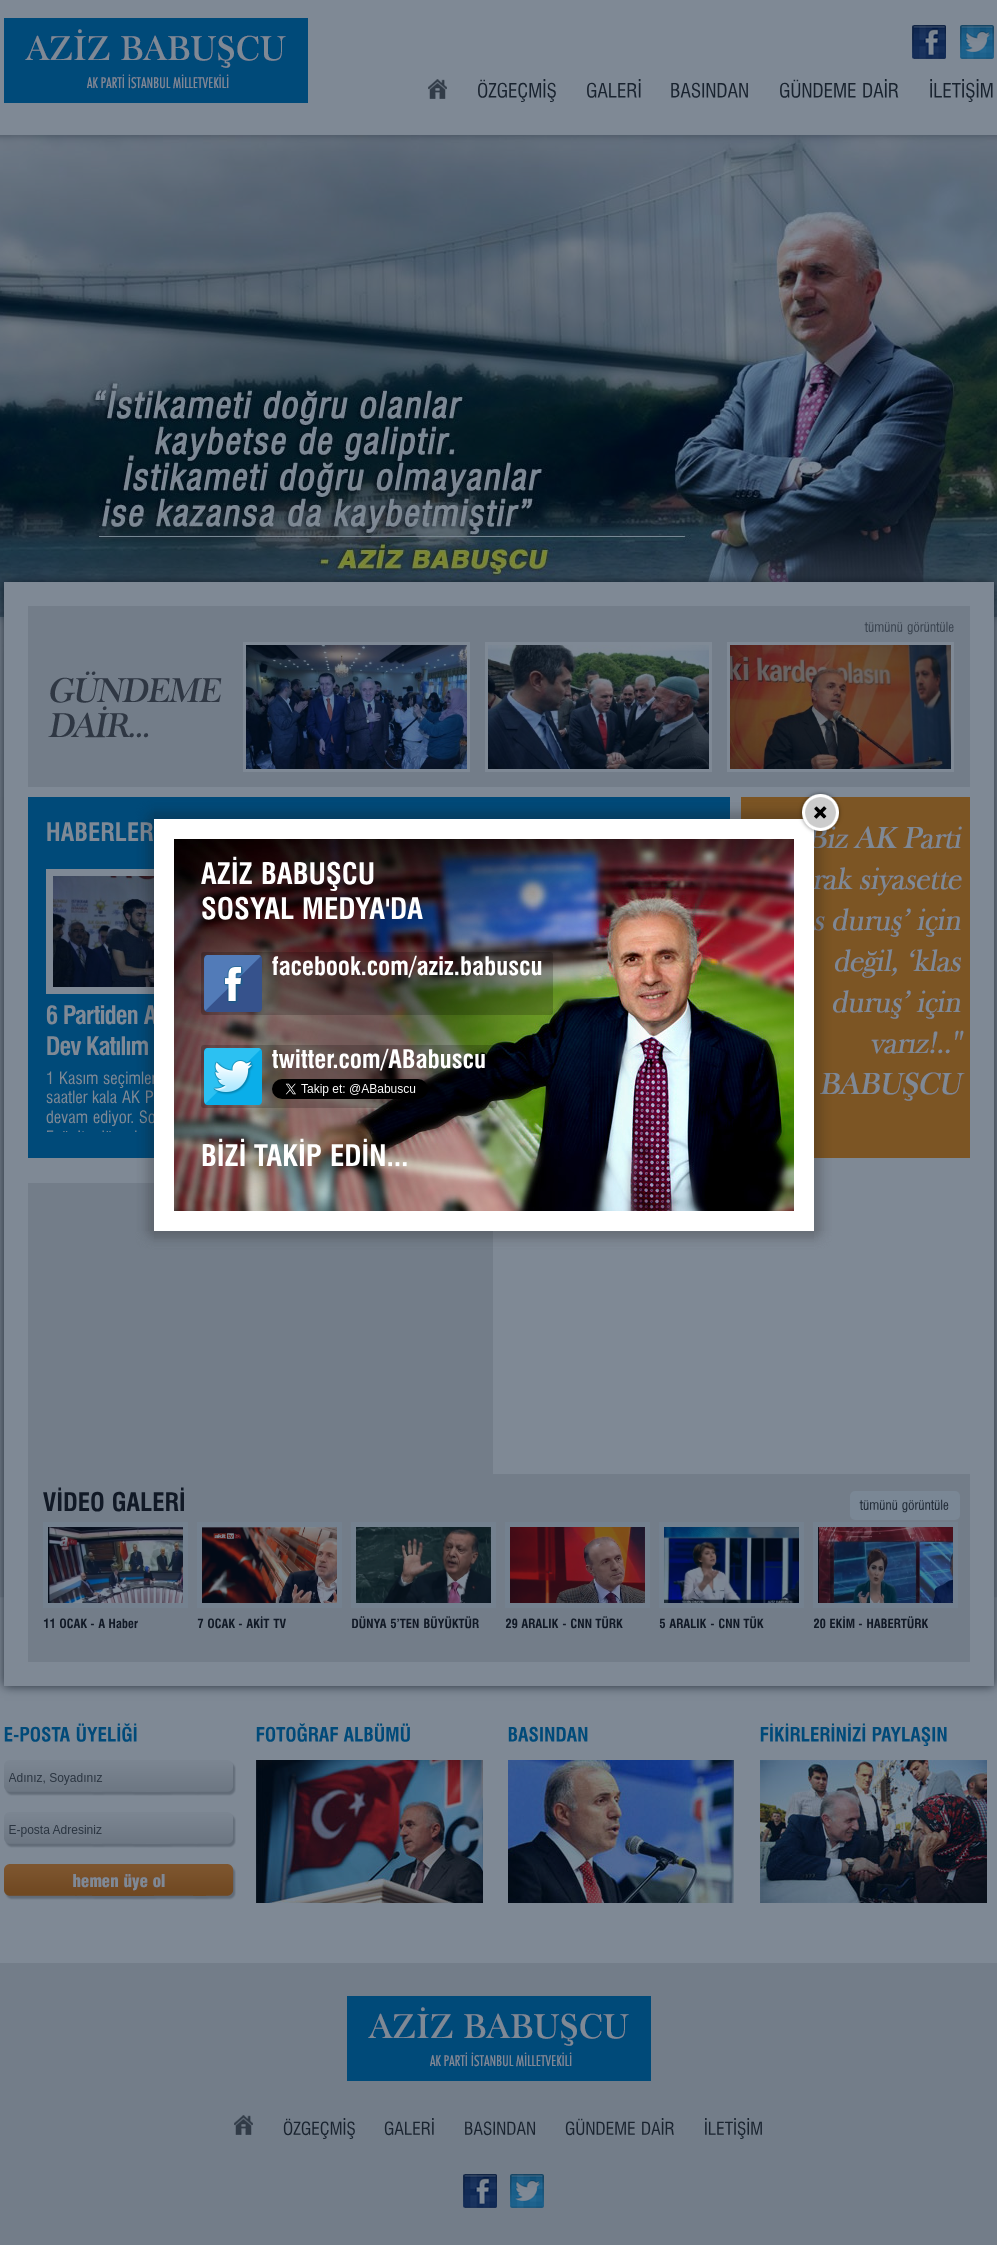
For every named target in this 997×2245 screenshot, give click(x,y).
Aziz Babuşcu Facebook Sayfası (247, 1080)
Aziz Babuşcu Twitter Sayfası (247, 1173)
